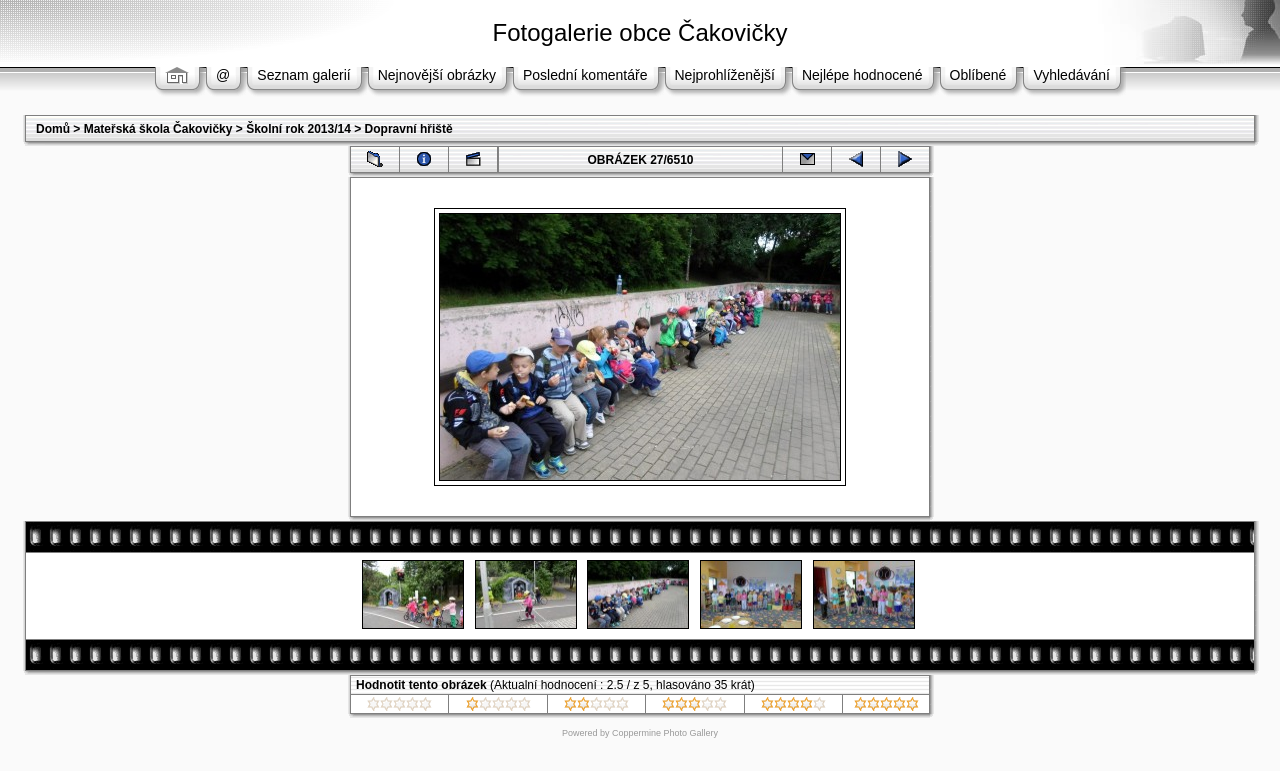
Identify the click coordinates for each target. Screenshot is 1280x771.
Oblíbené (978, 75)
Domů (53, 129)
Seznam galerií (303, 75)
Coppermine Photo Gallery (665, 733)
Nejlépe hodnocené (862, 75)
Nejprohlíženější (725, 75)
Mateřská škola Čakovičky (158, 129)
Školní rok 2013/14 (298, 129)
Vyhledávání (1071, 75)
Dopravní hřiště (409, 129)
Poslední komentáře (585, 75)
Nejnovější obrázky (437, 75)
